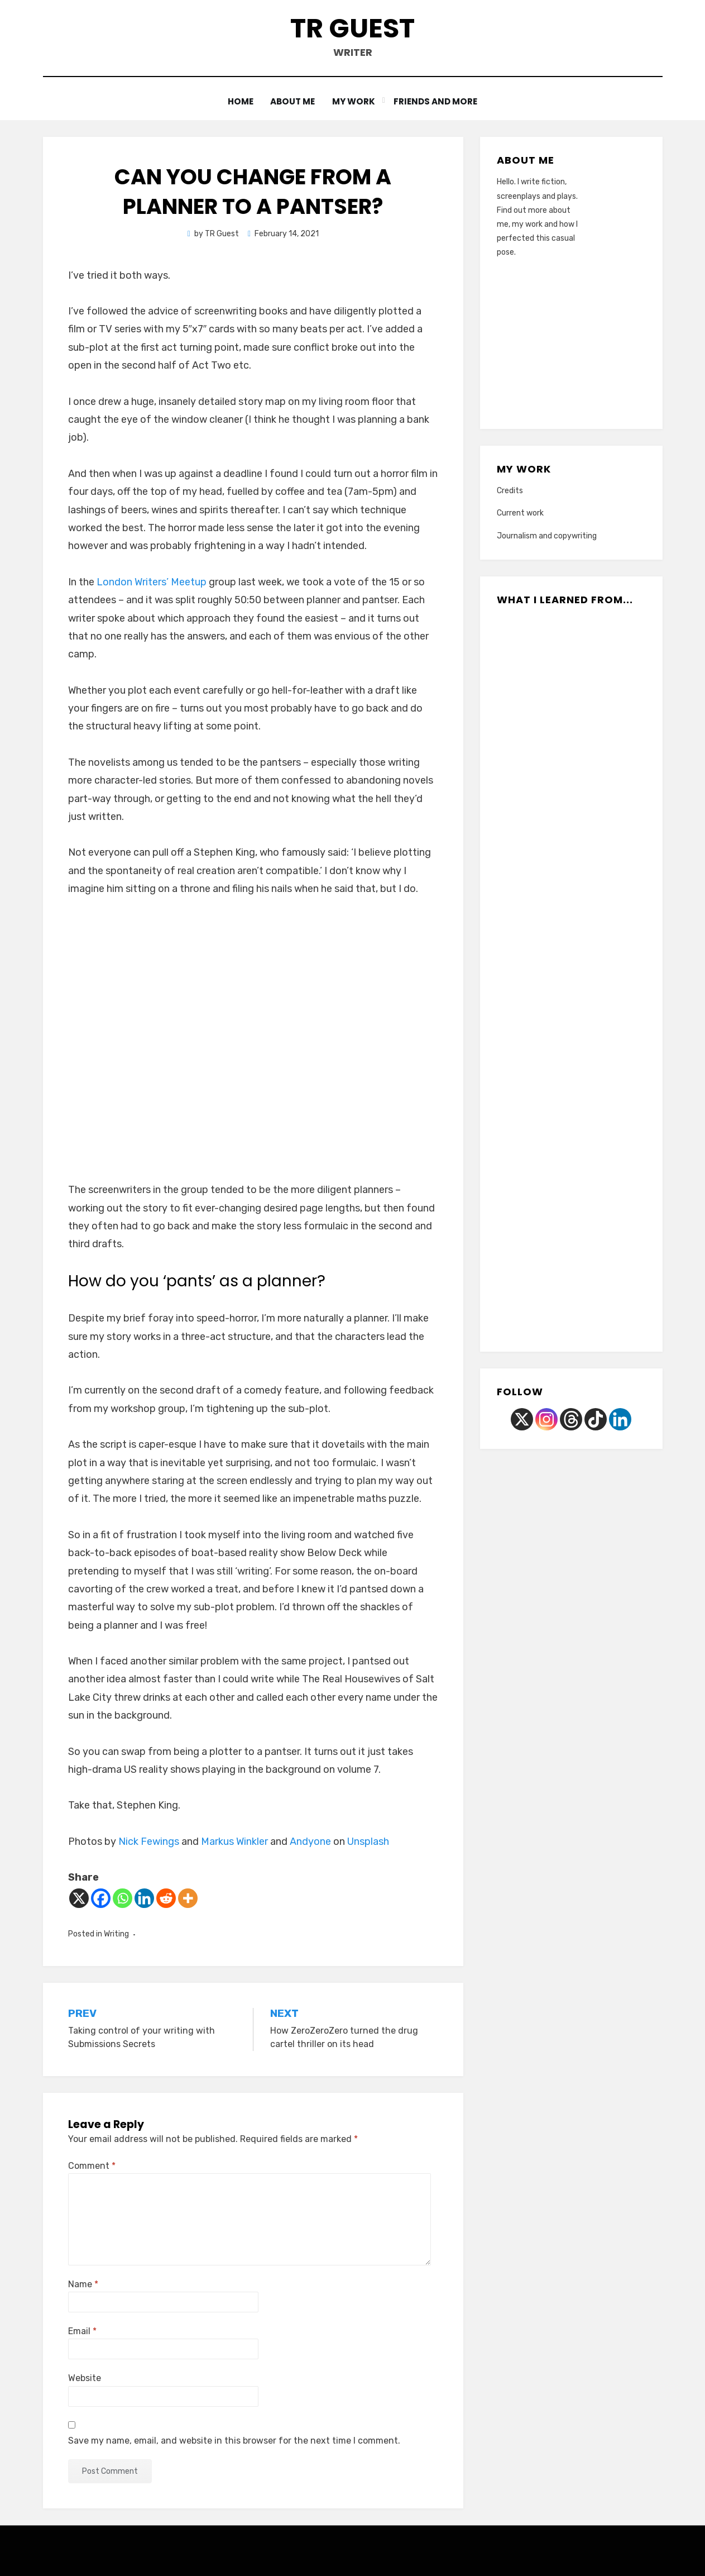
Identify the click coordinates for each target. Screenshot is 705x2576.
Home (239, 101)
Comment (92, 2165)
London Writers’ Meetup (152, 581)
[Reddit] (166, 1897)
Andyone (310, 1841)
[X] (79, 1897)
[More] (188, 1897)
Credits (510, 490)
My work (355, 101)
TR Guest (352, 28)
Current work (520, 513)
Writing (116, 1933)
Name (83, 2284)
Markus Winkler (234, 1841)
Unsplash (368, 1841)
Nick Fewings (148, 1841)
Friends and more (436, 101)
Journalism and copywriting (547, 535)
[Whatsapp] (122, 1897)
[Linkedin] (144, 1897)
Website (84, 2378)
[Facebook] (101, 1897)
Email (82, 2331)
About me (293, 101)
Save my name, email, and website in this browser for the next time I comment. (234, 2440)
